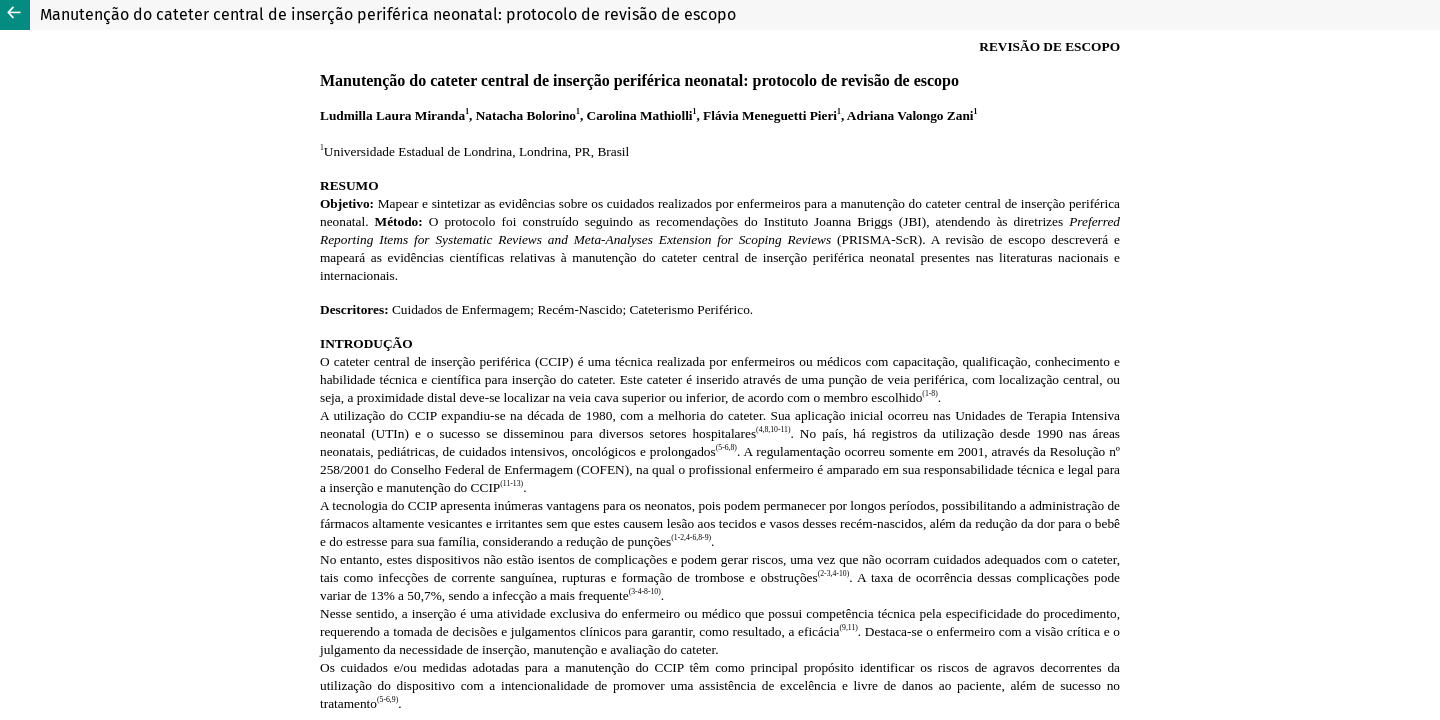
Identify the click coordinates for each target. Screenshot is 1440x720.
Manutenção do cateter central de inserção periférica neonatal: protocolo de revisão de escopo (388, 14)
